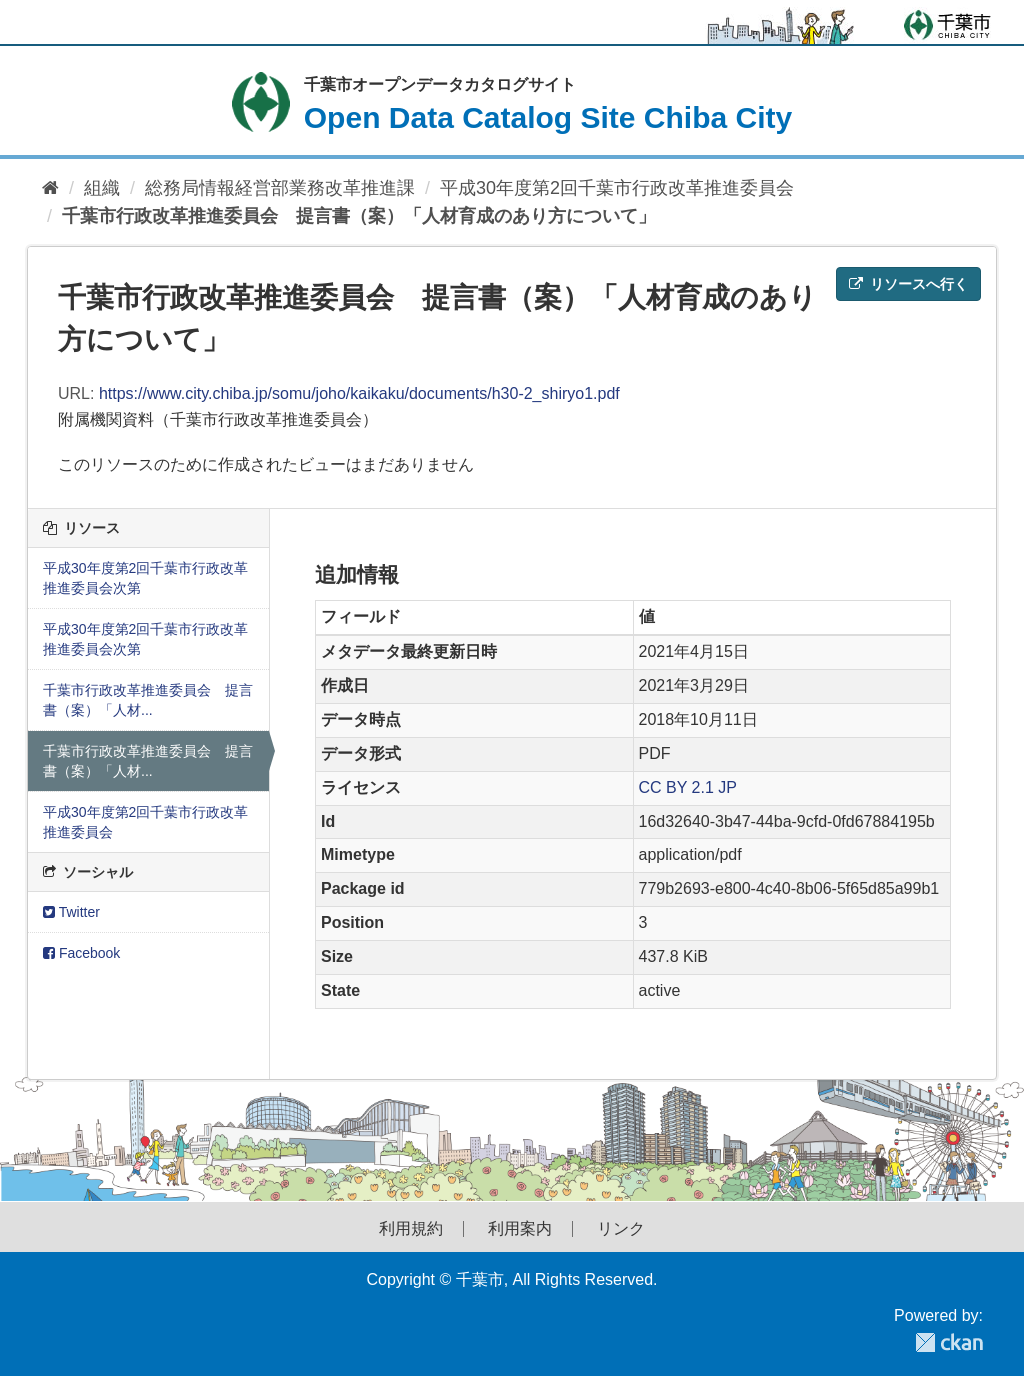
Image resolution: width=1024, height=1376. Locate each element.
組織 (102, 188)
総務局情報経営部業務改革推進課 (280, 188)
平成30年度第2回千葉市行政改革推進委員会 (617, 188)
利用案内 (520, 1229)
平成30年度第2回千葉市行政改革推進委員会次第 (145, 578)
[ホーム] (50, 188)
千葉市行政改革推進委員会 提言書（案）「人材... (148, 700)
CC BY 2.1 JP (688, 787)
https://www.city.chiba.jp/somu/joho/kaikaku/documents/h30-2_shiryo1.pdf (359, 393)
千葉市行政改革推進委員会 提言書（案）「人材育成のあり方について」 (359, 216)
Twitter (71, 912)
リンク (621, 1229)
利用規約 (411, 1229)
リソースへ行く (908, 284)
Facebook (81, 953)
